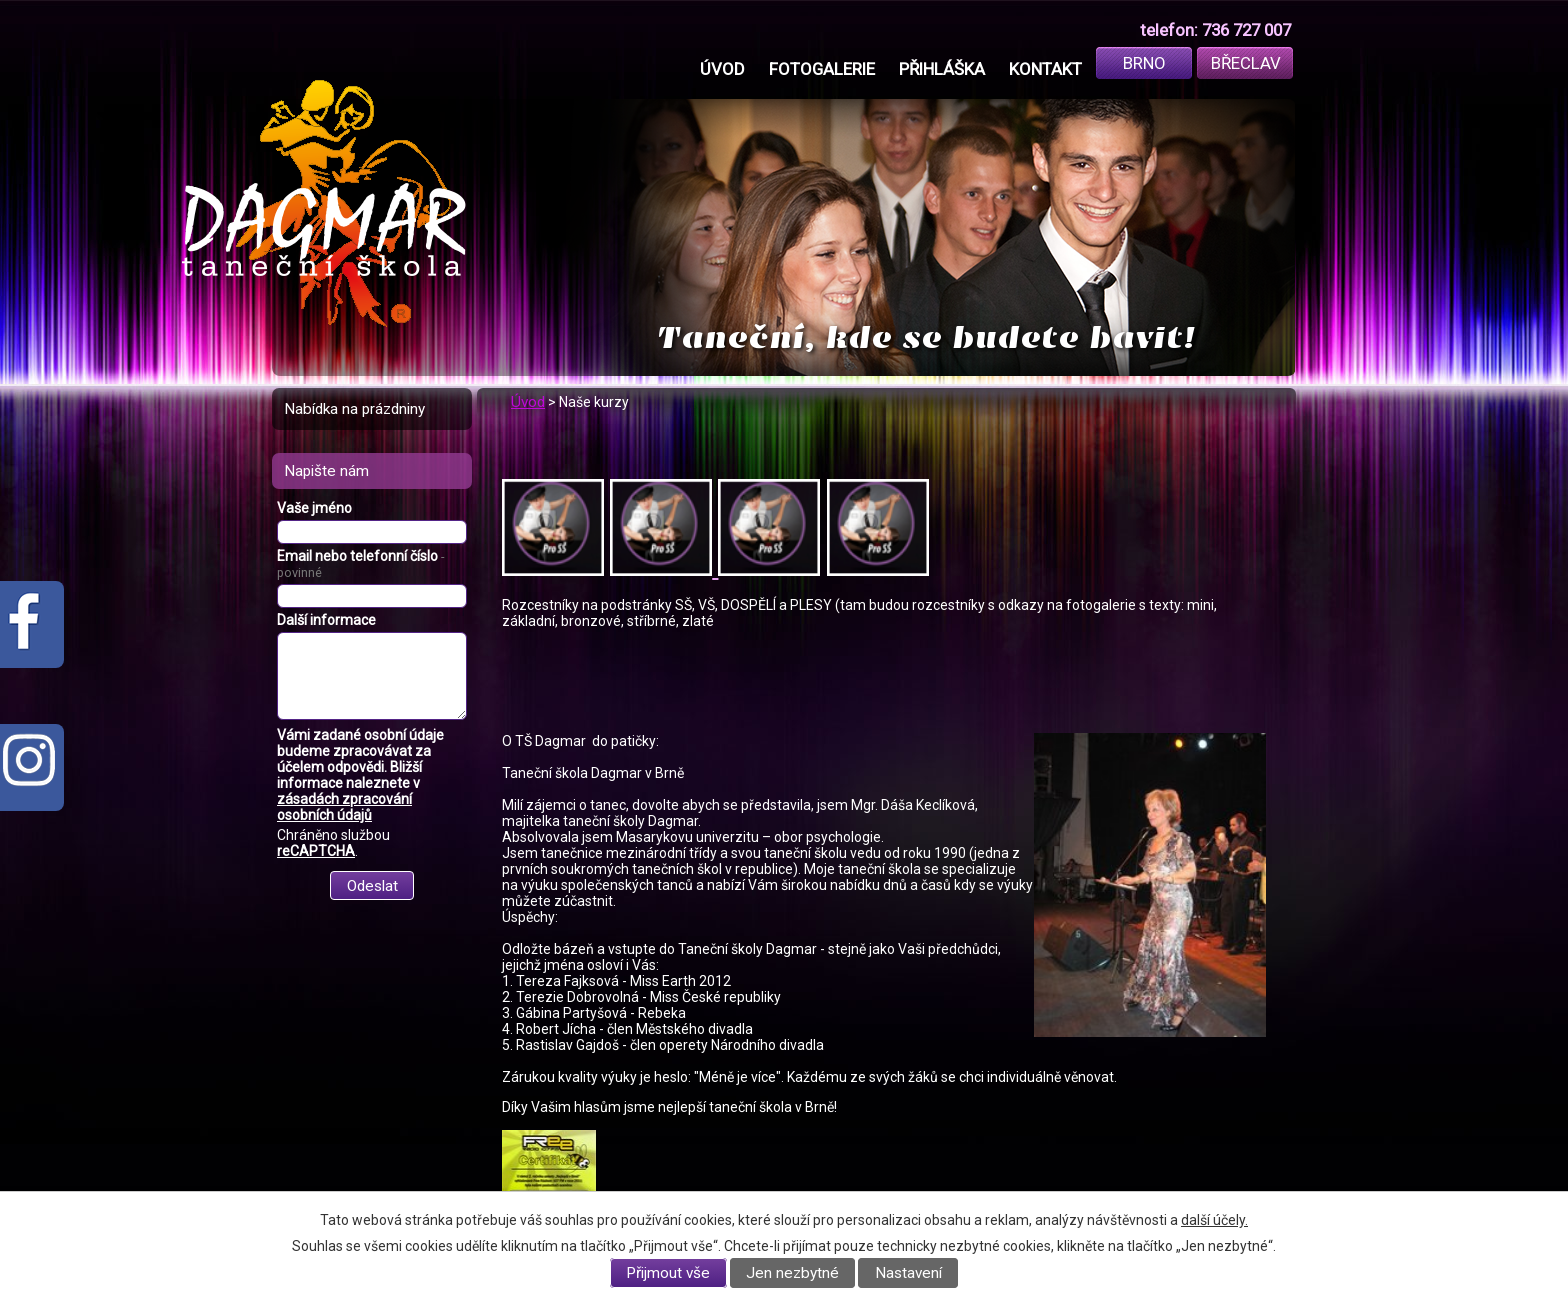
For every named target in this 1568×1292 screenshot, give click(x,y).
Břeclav (1246, 63)
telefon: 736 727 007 (1215, 30)
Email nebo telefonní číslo (360, 564)
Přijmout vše (668, 1273)
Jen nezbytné (792, 1273)
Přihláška (942, 69)
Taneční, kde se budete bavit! (926, 337)
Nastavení (908, 1273)
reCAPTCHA (316, 851)
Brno (1144, 63)
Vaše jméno (314, 508)
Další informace (326, 620)
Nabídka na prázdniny (354, 409)
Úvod (722, 69)
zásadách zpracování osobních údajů (344, 807)
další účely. (1214, 1220)
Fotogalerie (822, 69)
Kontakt (1045, 69)
